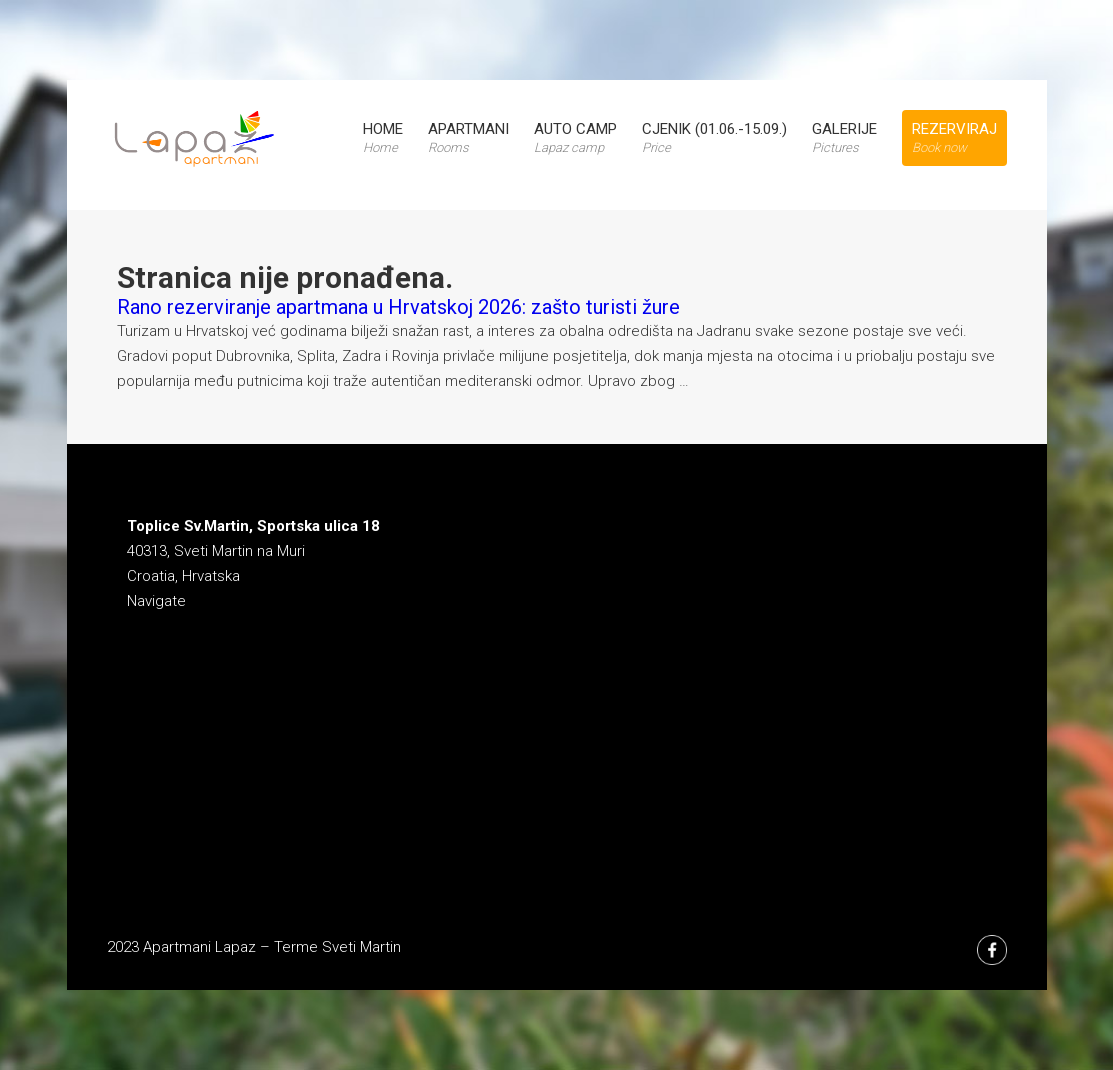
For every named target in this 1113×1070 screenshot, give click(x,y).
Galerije (844, 137)
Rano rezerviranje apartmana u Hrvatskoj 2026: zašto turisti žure (398, 307)
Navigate (156, 601)
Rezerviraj (954, 137)
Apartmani (468, 137)
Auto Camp (575, 137)
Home (383, 137)
